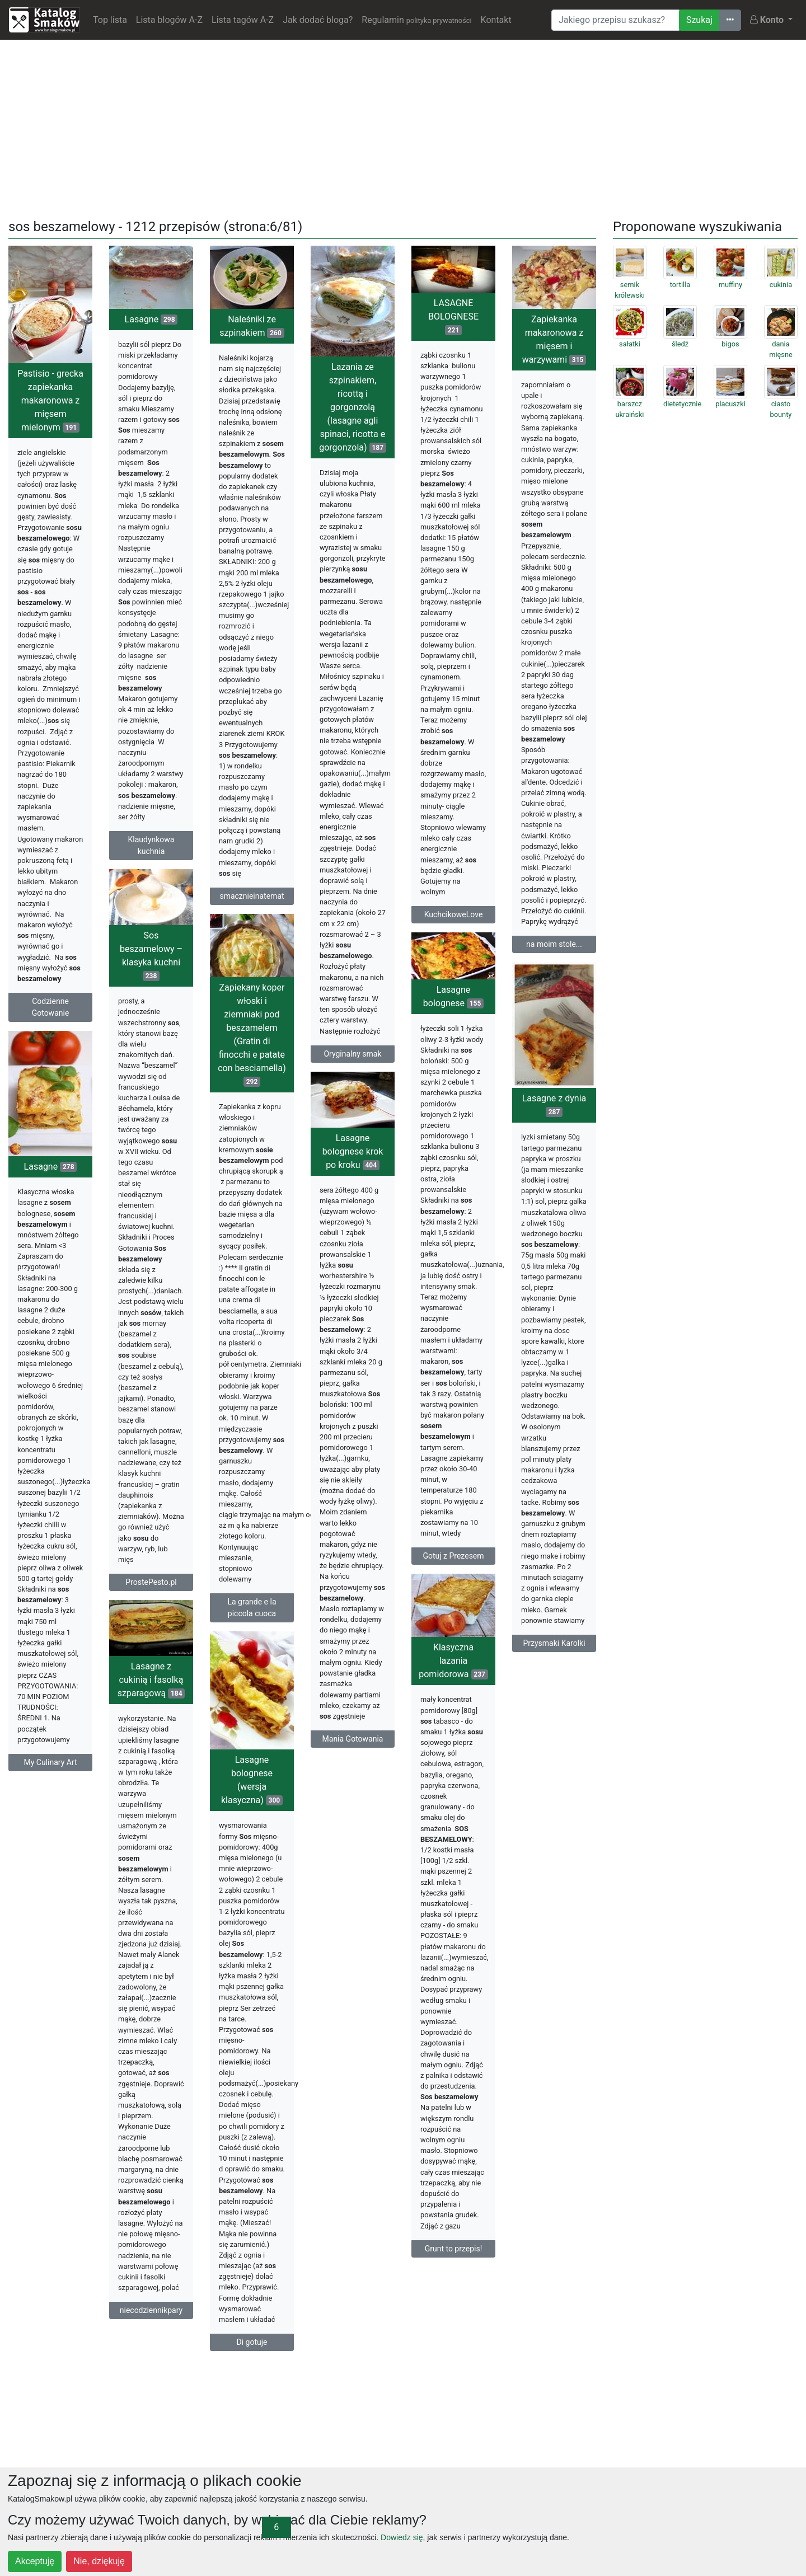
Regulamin (416, 20)
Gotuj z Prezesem (453, 1555)
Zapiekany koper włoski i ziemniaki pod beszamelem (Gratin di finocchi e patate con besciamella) (252, 1034)
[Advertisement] (403, 127)
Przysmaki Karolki (554, 1643)
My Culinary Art (50, 1762)
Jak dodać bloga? (318, 20)
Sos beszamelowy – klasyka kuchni (151, 955)
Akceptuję (34, 2561)
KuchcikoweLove (453, 914)
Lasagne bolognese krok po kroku (352, 1151)
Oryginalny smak (352, 1053)
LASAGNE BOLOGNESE (453, 316)
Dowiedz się (402, 2537)
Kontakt (496, 20)
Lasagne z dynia (554, 1105)
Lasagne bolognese (453, 996)
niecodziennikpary (151, 2310)
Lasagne (151, 319)
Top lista (110, 20)
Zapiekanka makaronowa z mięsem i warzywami (554, 339)
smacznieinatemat (251, 895)
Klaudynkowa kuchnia (151, 845)
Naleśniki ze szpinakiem (251, 326)
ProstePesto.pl (150, 1582)
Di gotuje (252, 2342)
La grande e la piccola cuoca (251, 1607)
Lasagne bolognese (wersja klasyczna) (252, 1779)
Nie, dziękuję (99, 2561)
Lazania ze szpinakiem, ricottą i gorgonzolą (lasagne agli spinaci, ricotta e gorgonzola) (352, 407)
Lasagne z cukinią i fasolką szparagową (151, 1679)
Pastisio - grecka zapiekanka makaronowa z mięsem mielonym (50, 400)
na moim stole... (554, 944)
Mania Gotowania (352, 1738)
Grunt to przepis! (453, 2248)
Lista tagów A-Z (243, 20)
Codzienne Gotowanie (50, 1007)
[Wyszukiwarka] (615, 20)
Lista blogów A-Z (169, 20)
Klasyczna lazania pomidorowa (453, 1660)
